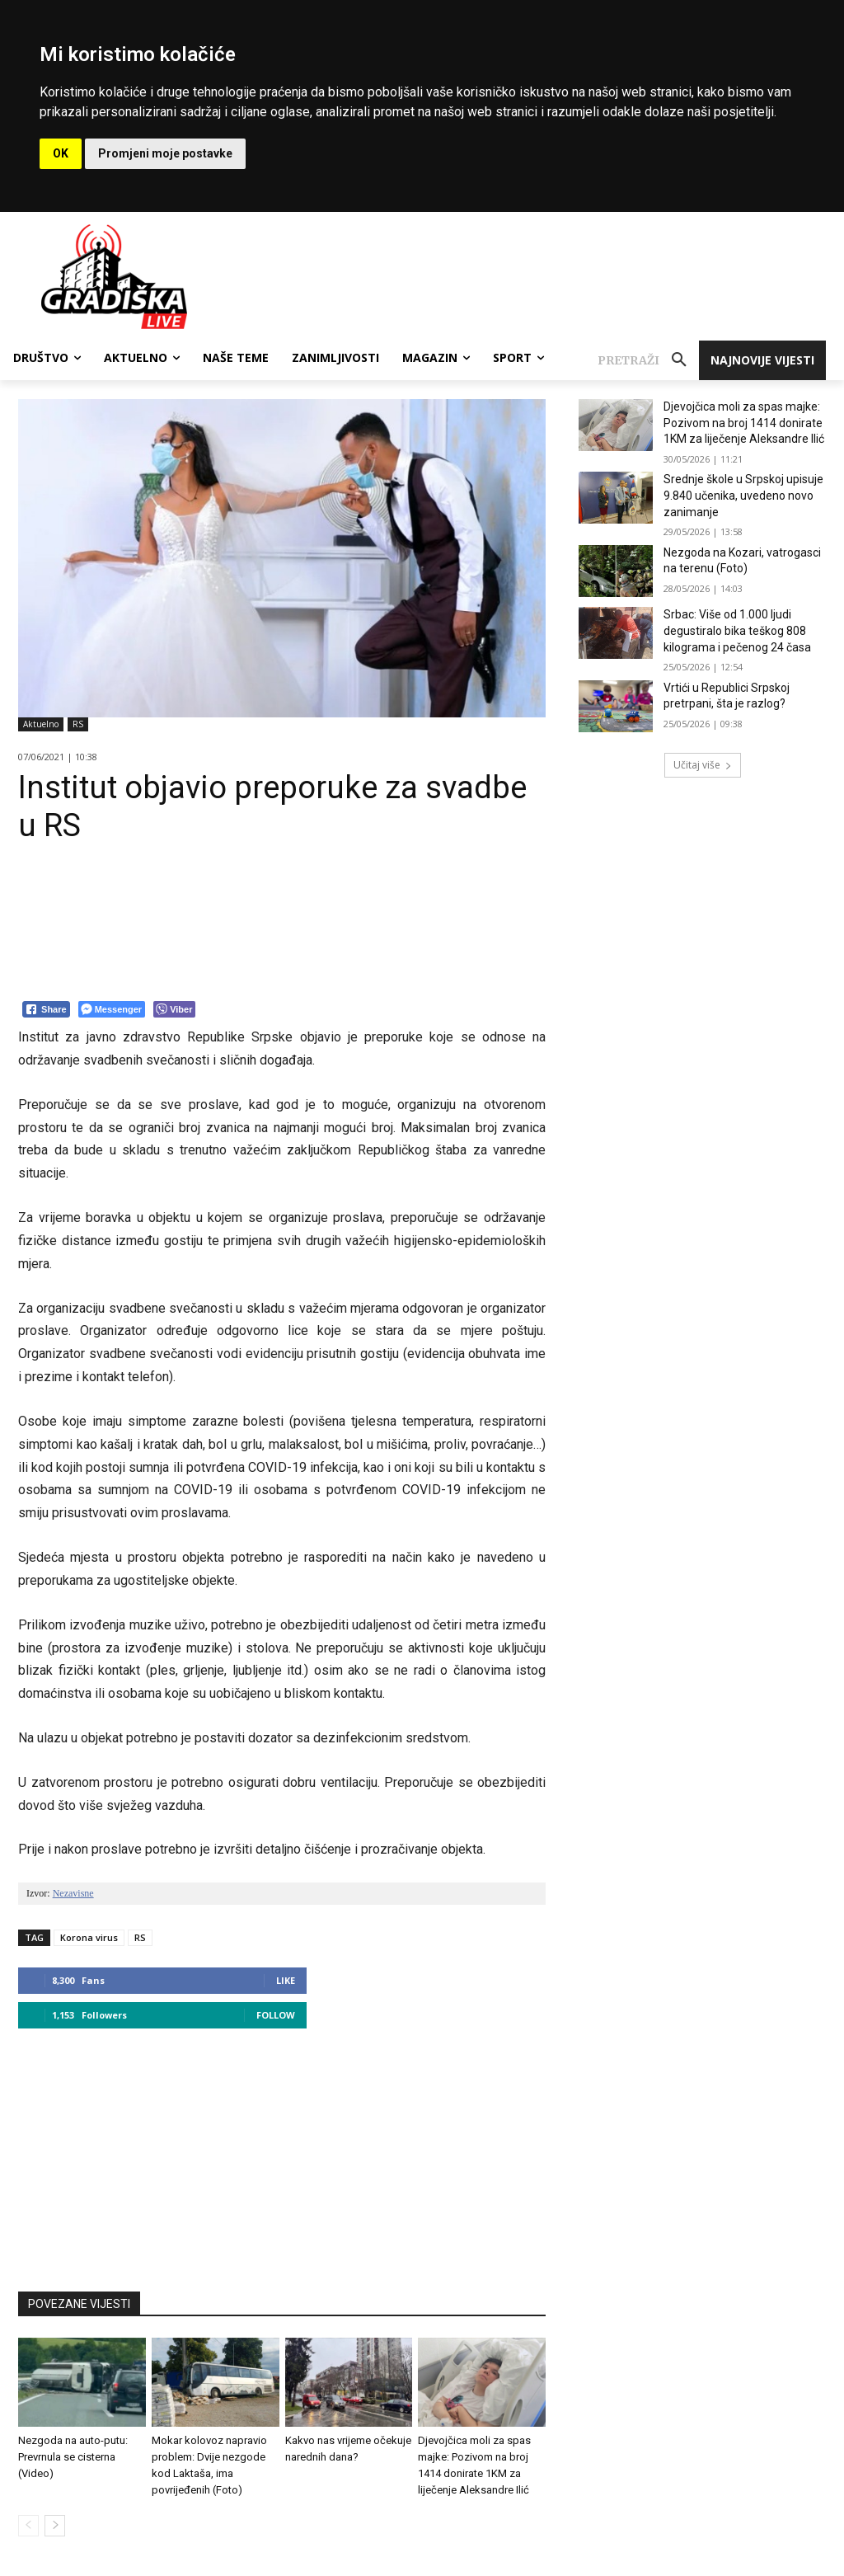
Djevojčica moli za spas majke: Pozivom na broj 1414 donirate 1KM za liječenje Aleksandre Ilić (743, 422)
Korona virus (89, 1937)
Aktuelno (40, 724)
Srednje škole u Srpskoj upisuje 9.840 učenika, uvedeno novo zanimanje (743, 495)
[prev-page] (28, 2525)
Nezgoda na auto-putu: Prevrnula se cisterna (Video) (73, 2457)
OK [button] (60, 153)
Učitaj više (702, 765)
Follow (275, 2015)
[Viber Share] (174, 1009)
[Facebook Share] (46, 1009)
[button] (648, 360)
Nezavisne (73, 1893)
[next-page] (55, 2525)
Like (285, 1980)
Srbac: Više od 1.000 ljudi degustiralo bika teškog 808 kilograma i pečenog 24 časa (737, 630)
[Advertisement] (282, 2152)
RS (78, 724)
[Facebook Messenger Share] (111, 1009)
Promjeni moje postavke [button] (165, 153)
